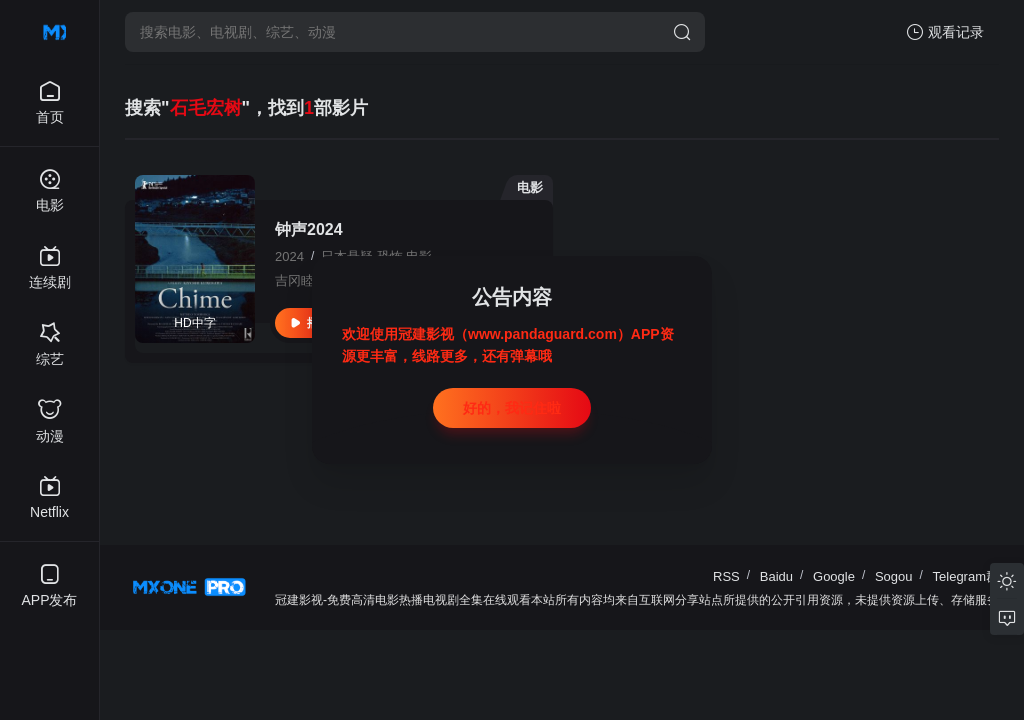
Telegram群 (966, 576)
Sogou (894, 576)
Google (834, 576)
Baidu (776, 576)
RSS (726, 576)
